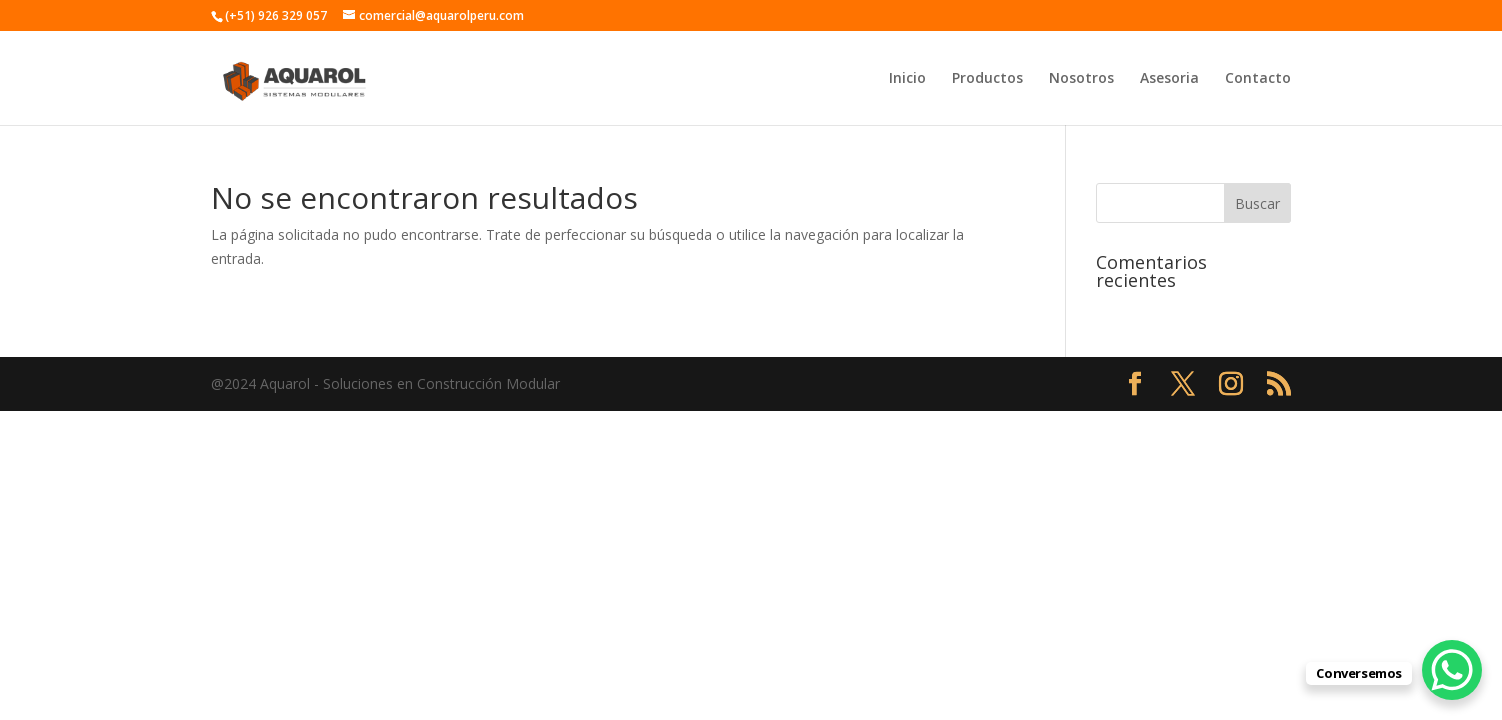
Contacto (1258, 79)
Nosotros (1081, 79)
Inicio (907, 79)
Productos (987, 79)
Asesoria (1169, 79)
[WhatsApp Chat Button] (1452, 670)
